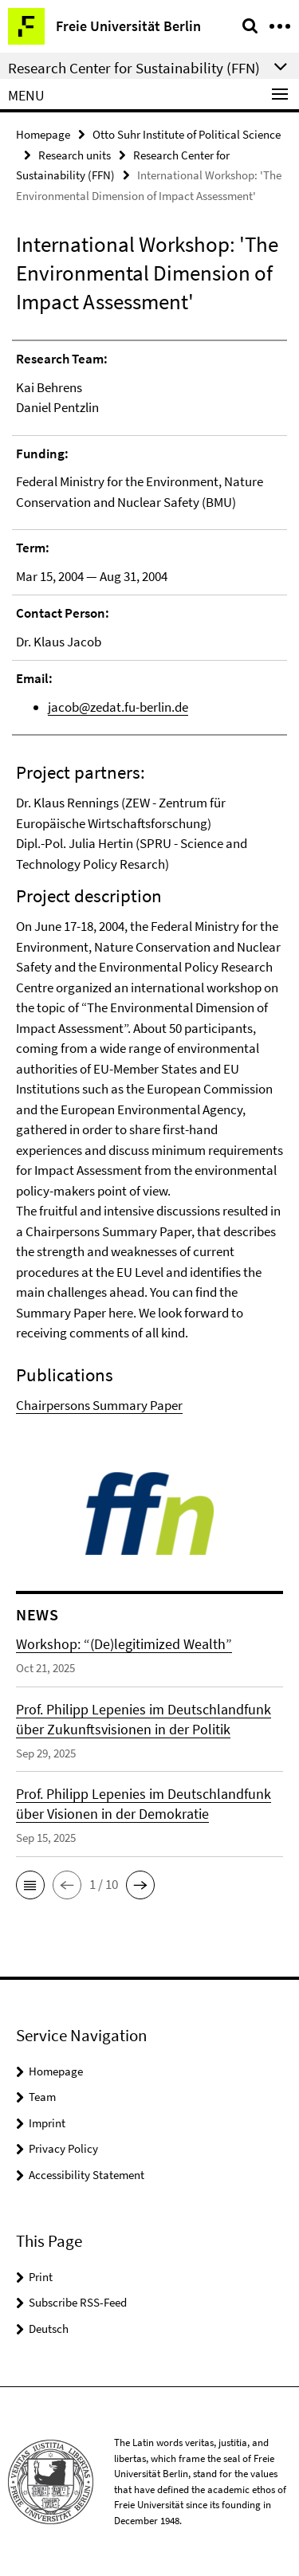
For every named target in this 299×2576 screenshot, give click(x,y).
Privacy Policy (63, 2148)
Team (42, 2096)
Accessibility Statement (86, 2174)
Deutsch (49, 2328)
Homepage (43, 134)
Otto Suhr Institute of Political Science (186, 134)
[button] (30, 1885)
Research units (74, 155)
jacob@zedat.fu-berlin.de (118, 707)
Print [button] (41, 2276)
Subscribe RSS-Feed (78, 2302)
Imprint (47, 2122)
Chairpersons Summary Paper (99, 1405)
